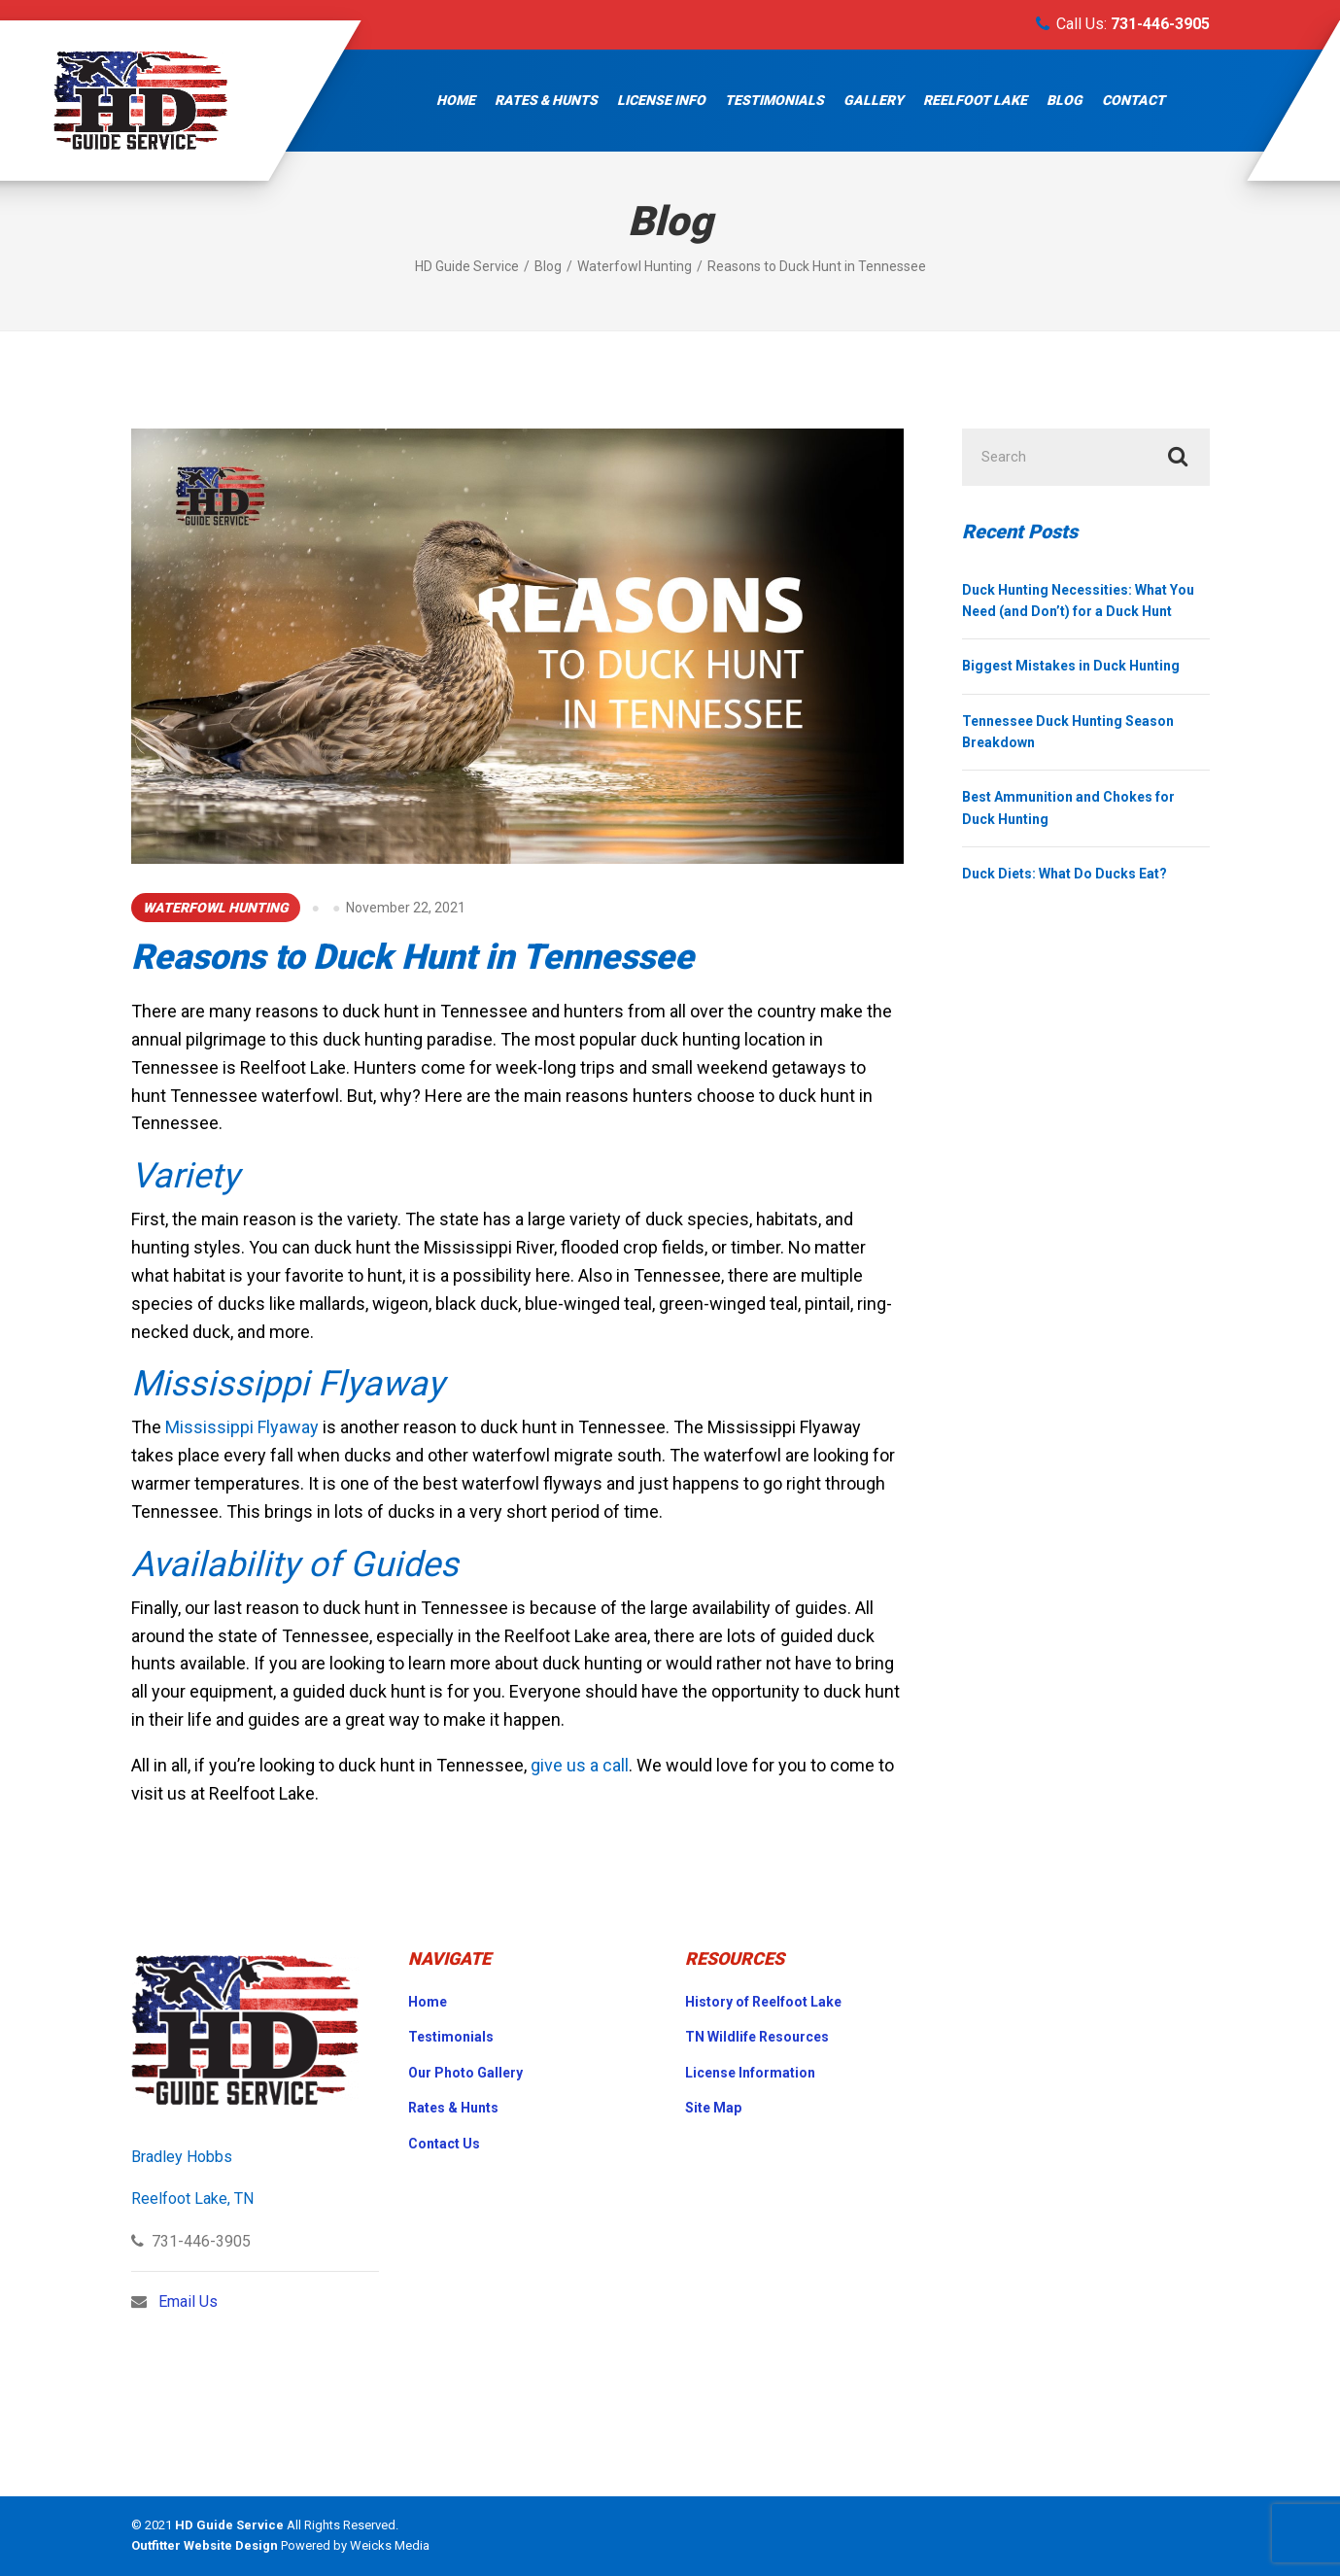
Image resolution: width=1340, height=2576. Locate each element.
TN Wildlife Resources (757, 2036)
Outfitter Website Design (204, 2545)
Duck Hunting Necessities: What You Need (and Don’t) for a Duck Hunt (1078, 601)
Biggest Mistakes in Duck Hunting (1071, 667)
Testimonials (774, 100)
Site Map (713, 2107)
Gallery (873, 100)
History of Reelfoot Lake (763, 2001)
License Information (750, 2072)
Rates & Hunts (546, 100)
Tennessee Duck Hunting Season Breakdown (1068, 733)
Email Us (188, 2301)
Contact (1133, 100)
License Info (661, 100)
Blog (1064, 100)
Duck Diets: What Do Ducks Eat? (1064, 875)
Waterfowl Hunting (216, 907)
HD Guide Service (229, 2525)
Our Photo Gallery (465, 2072)
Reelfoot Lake (975, 100)
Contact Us (444, 2143)
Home (455, 100)
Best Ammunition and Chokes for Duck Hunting (1068, 809)
